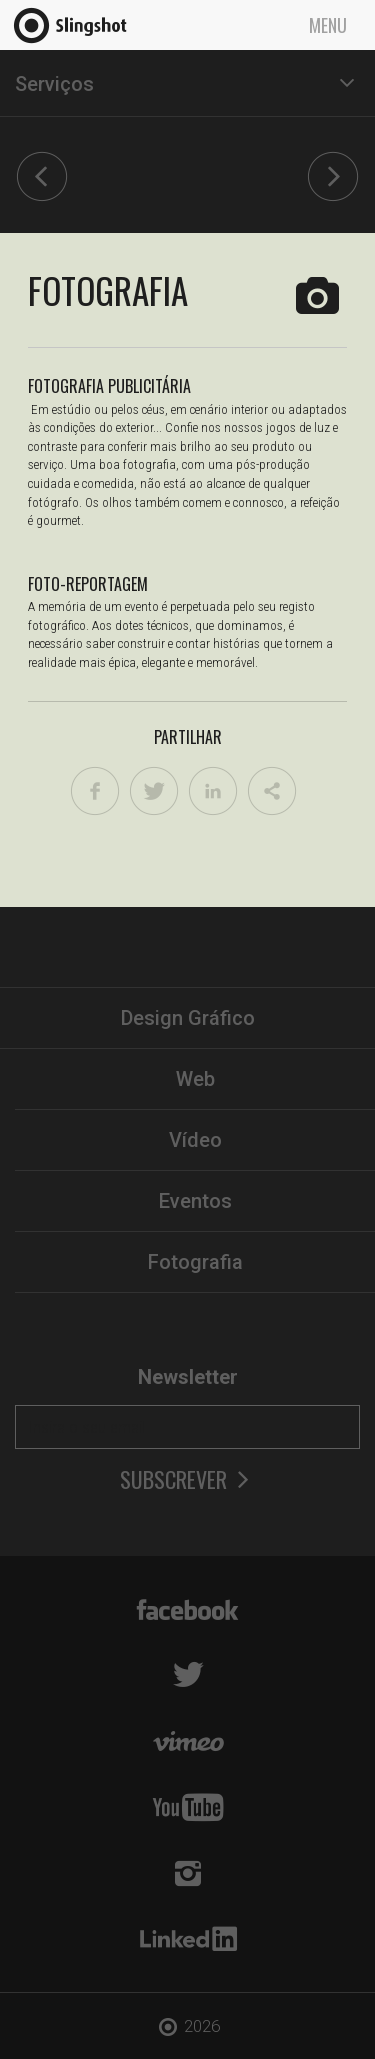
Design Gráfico (188, 1018)
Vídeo (195, 1140)
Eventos (195, 1201)
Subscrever (187, 1479)
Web (195, 1079)
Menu (328, 25)
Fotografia (195, 1262)
